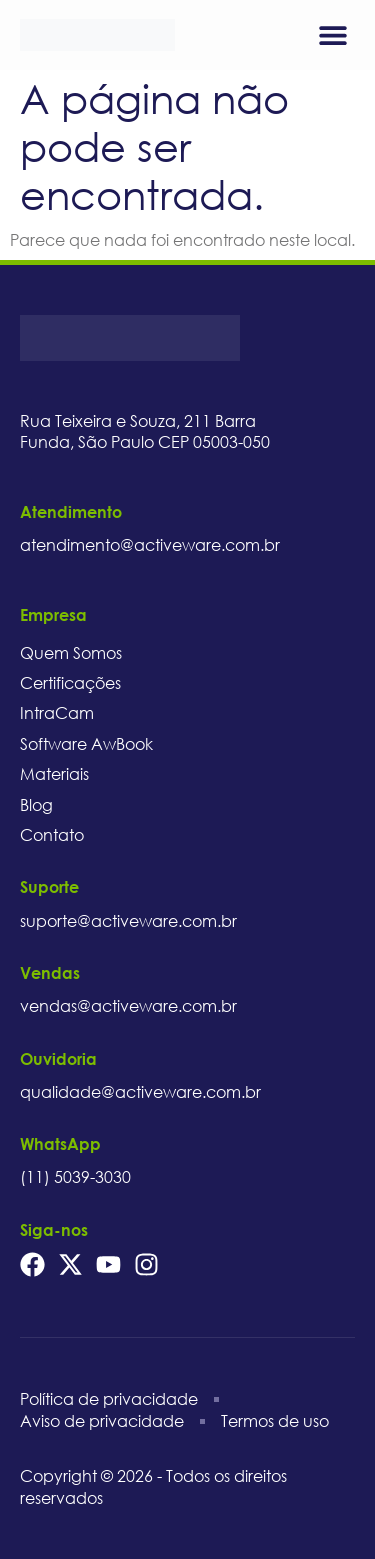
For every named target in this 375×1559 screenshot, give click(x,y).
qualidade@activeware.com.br (140, 1092)
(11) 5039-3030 (75, 1177)
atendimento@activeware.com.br (150, 545)
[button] (332, 35)
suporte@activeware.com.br (128, 921)
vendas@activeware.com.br (128, 1006)
